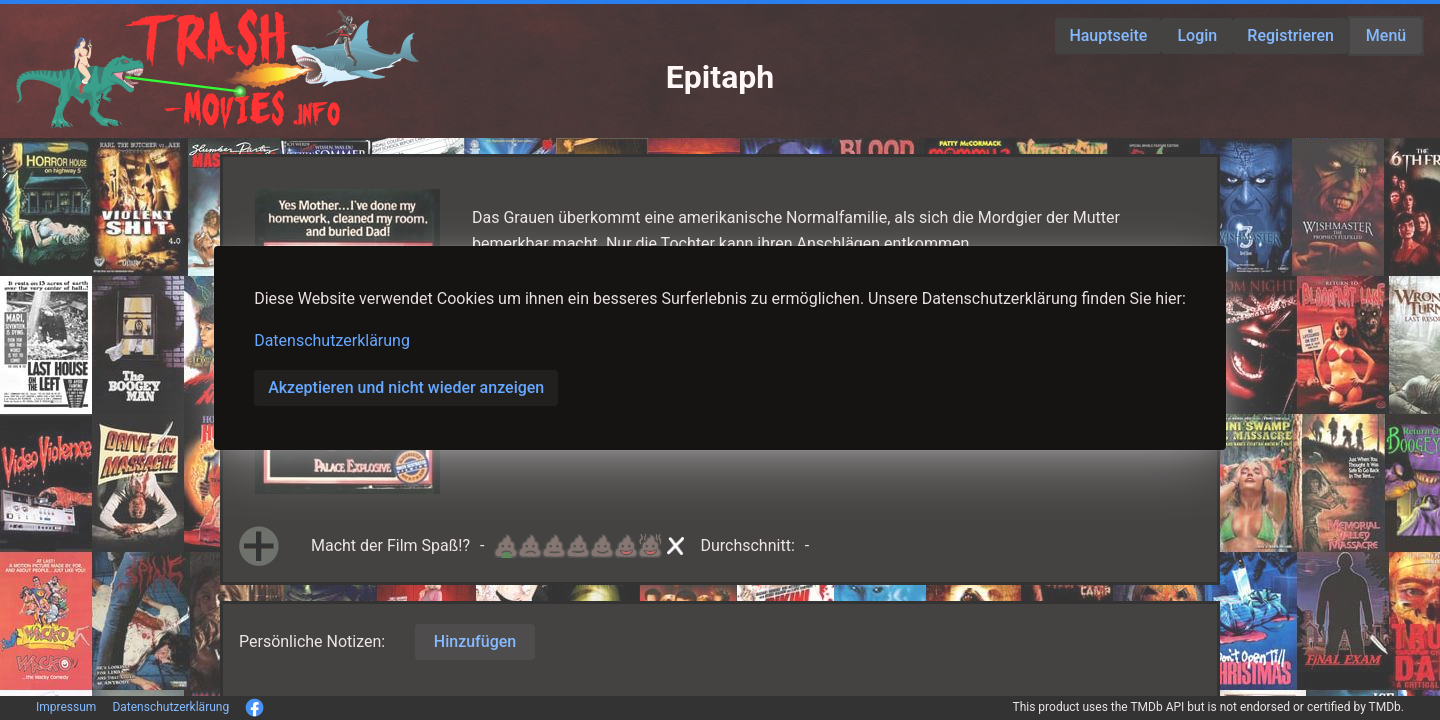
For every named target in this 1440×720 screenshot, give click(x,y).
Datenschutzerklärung (332, 340)
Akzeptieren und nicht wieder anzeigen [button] (406, 387)
